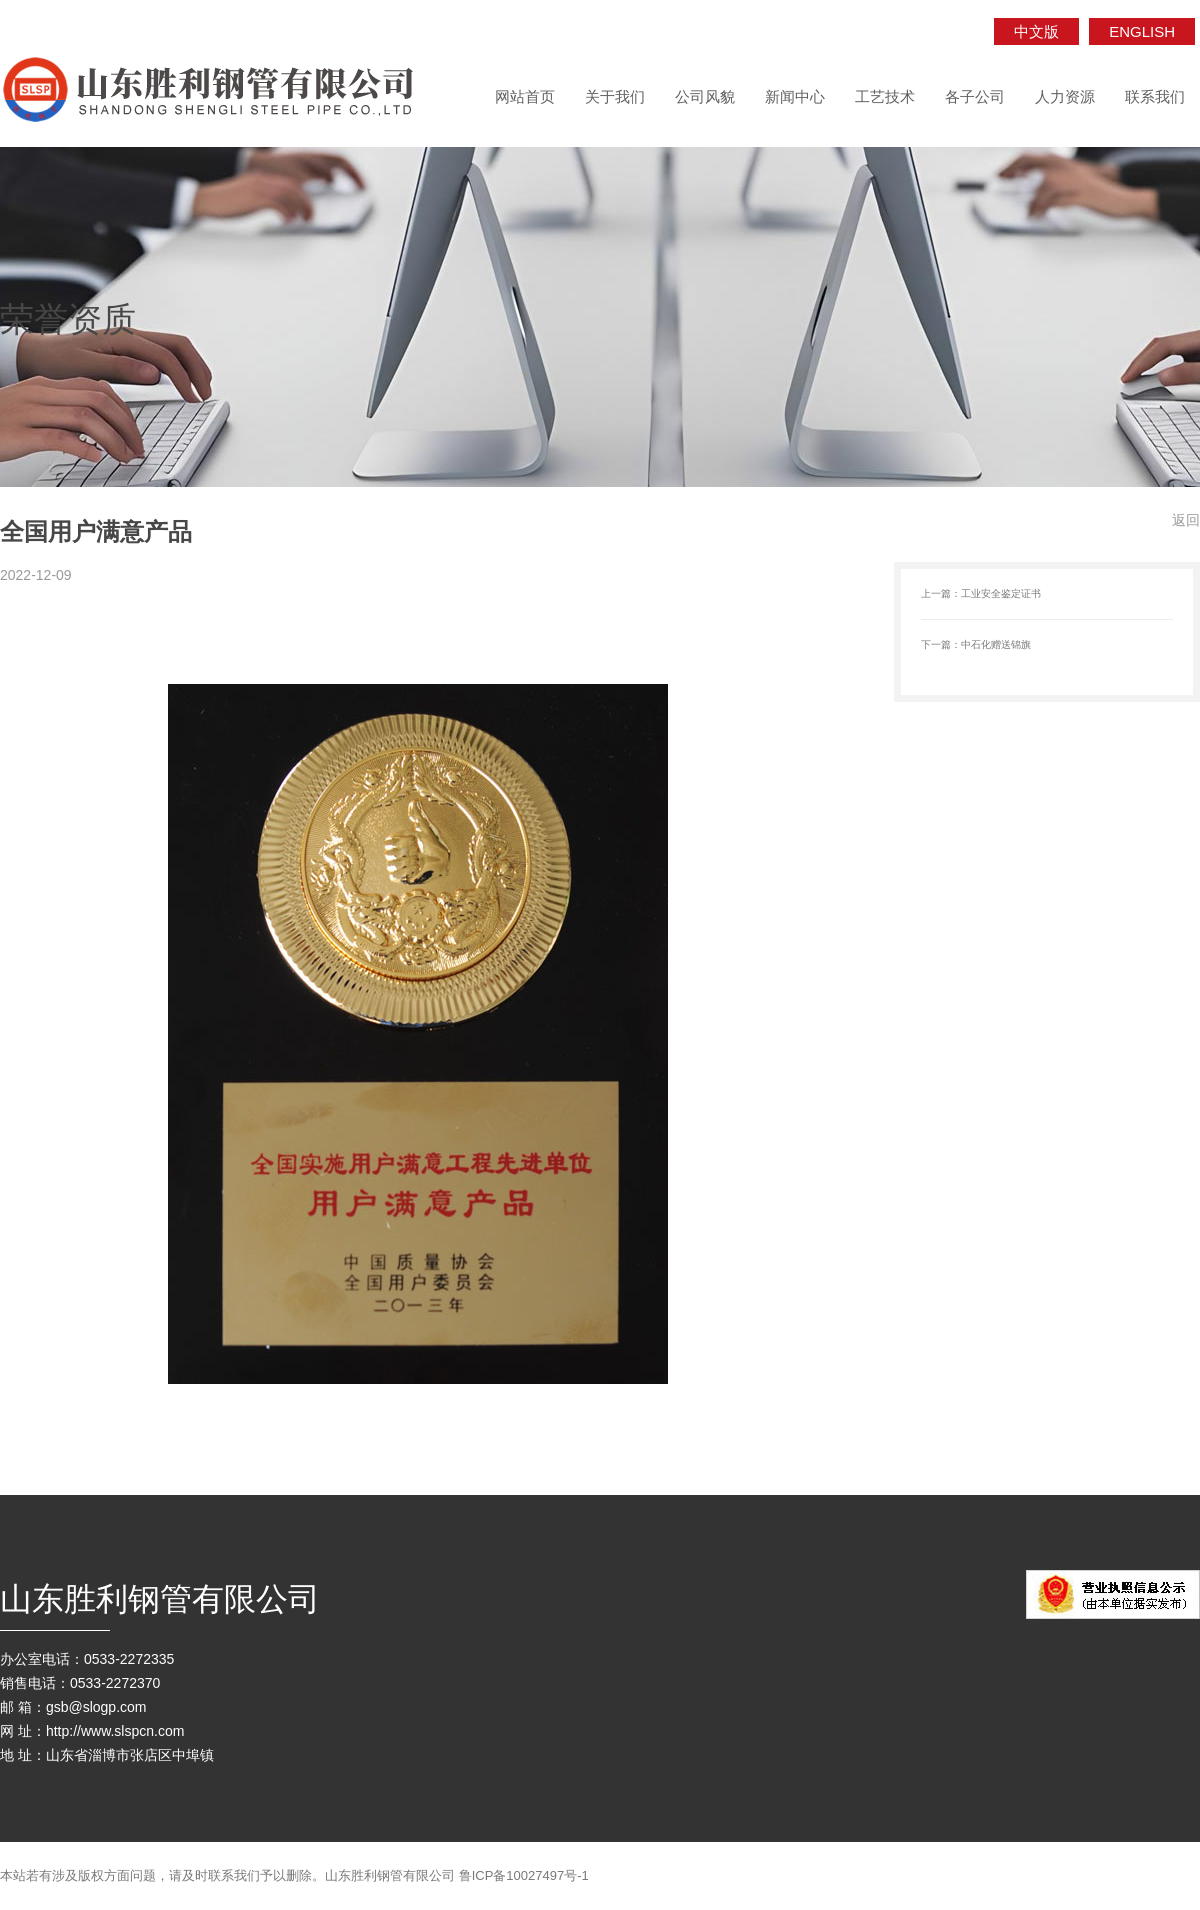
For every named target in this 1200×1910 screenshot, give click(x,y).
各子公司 (975, 96)
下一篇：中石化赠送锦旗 (976, 644)
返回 (1186, 520)
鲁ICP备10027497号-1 (524, 1875)
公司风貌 (705, 96)
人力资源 (1065, 96)
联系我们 (1155, 96)
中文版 (1036, 31)
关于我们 (615, 96)
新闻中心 (795, 96)
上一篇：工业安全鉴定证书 (981, 593)
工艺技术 (885, 96)
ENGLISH (1142, 31)
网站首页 (525, 96)
